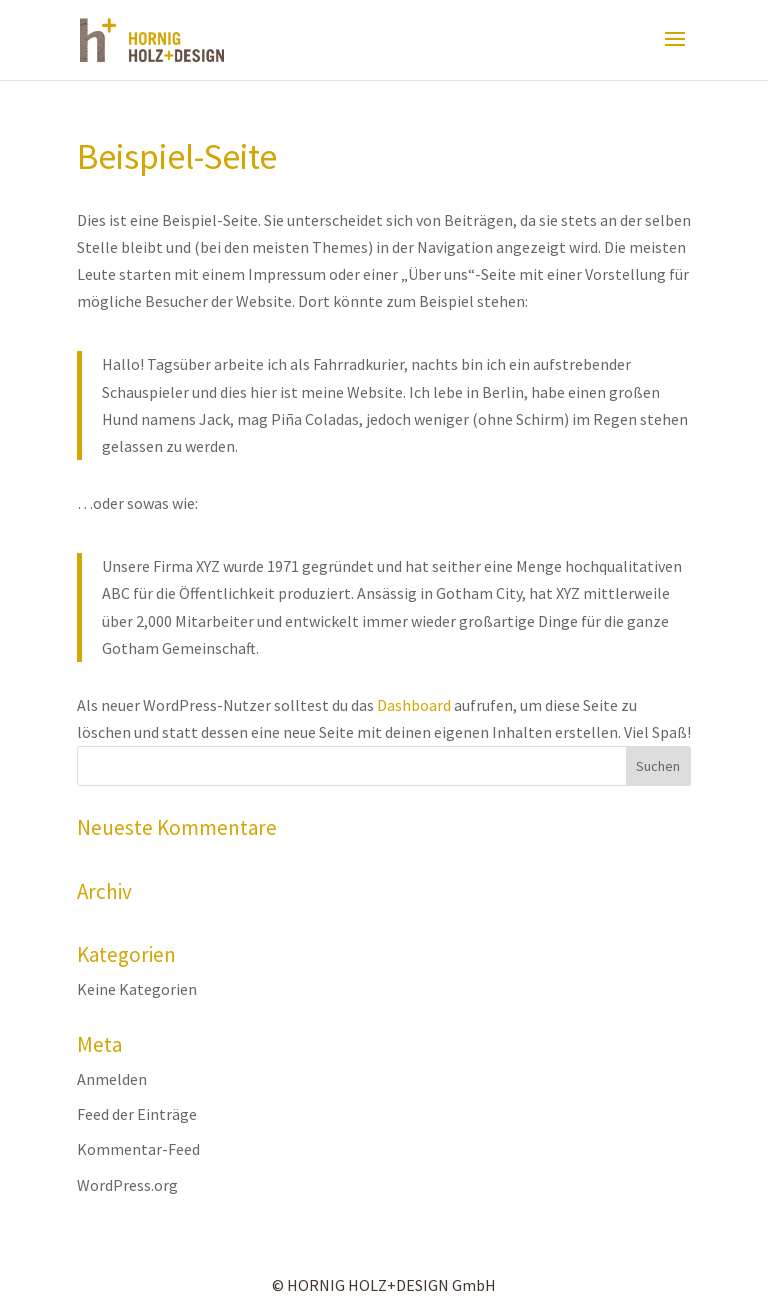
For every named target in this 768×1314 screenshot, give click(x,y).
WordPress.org (127, 1185)
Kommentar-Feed (138, 1149)
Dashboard (414, 705)
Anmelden (112, 1079)
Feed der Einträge (137, 1114)
